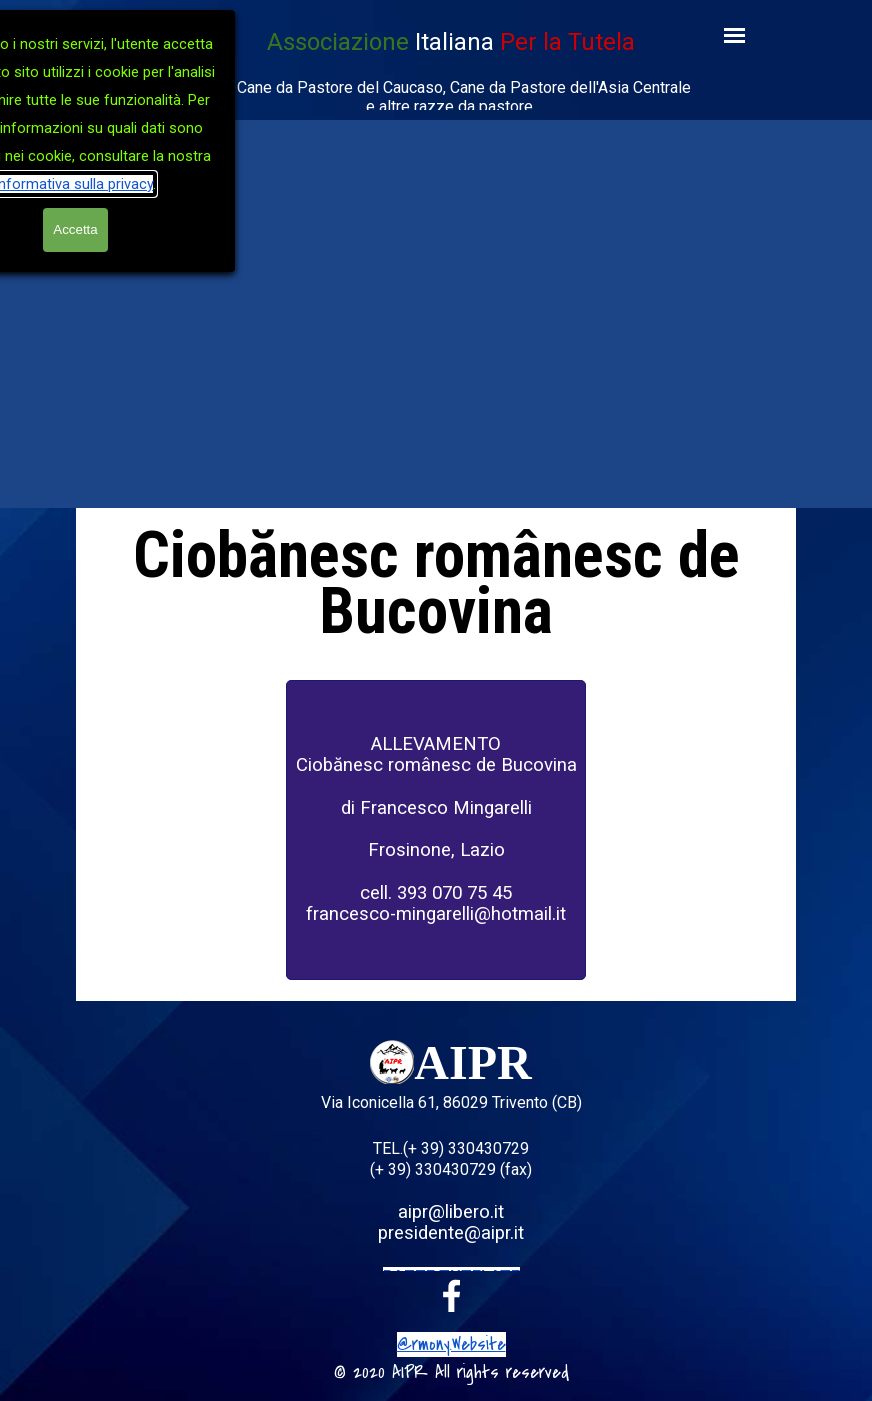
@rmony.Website (451, 1344)
